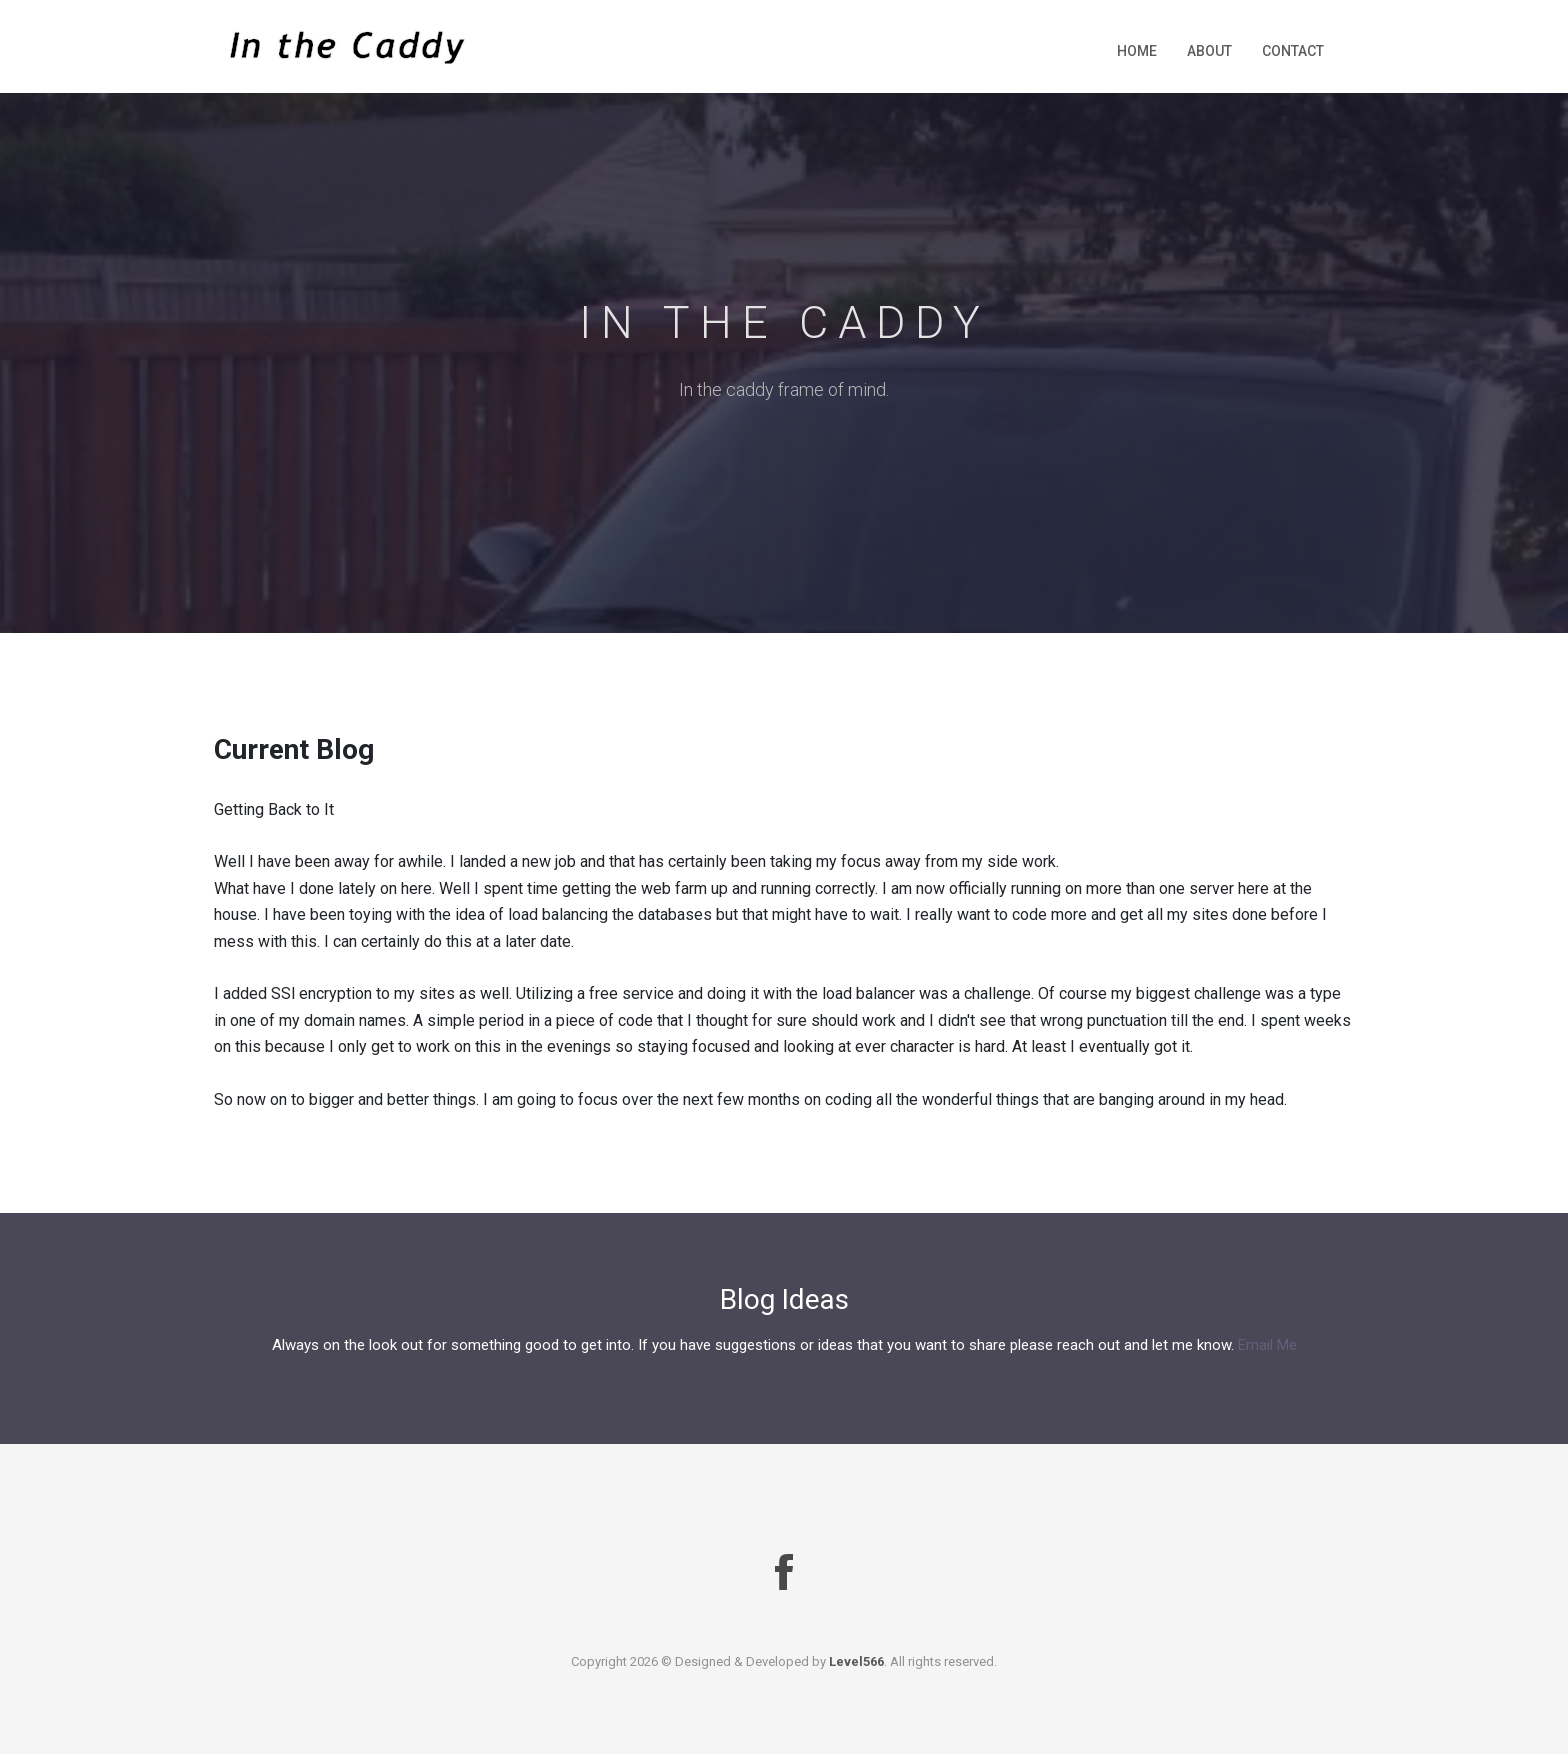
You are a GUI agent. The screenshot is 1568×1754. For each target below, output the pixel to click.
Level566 (856, 1661)
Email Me (1267, 1345)
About (1209, 51)
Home (1137, 51)
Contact (1293, 51)
